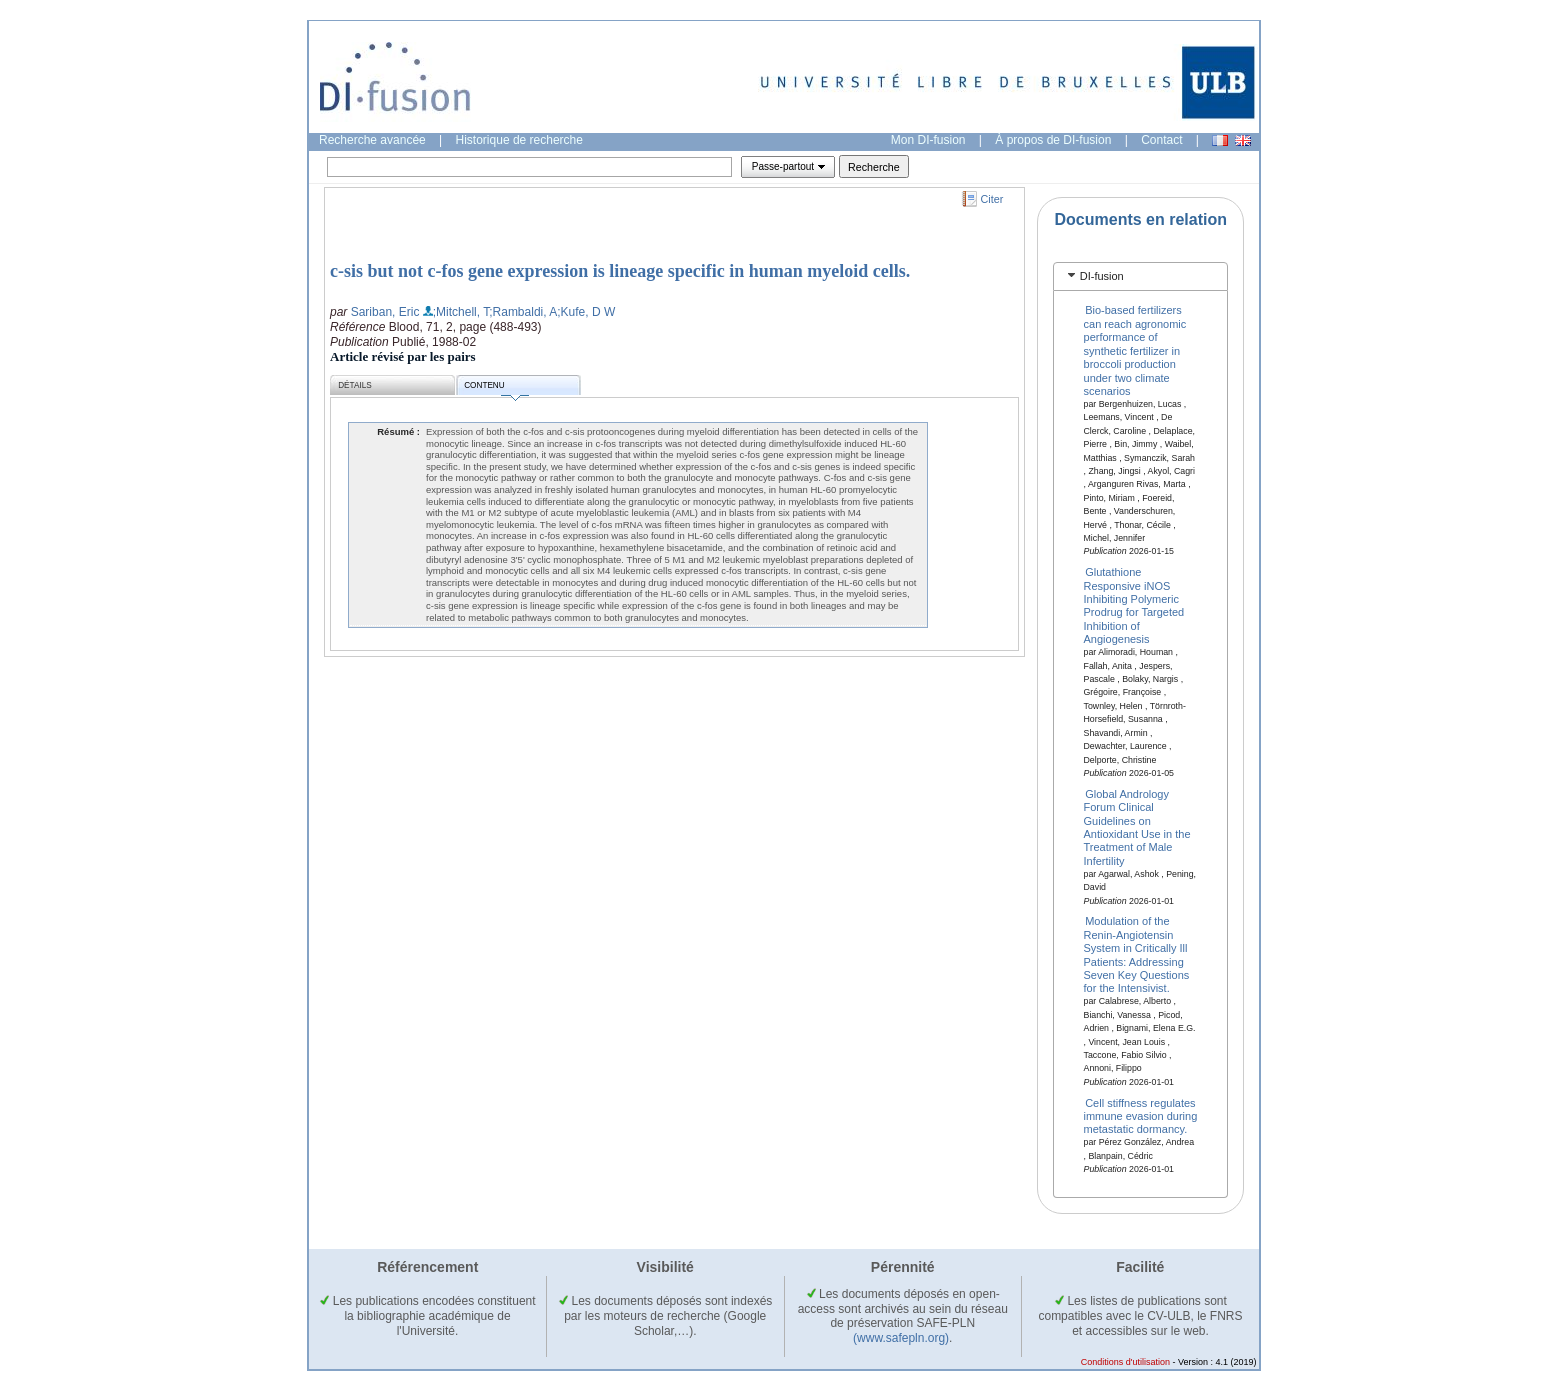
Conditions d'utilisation (1125, 1362)
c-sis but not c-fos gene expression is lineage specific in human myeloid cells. (620, 271)
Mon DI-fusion (928, 140)
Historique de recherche (519, 140)
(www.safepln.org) (901, 1338)
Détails (355, 385)
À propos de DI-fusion (1053, 140)
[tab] (1140, 276)
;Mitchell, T (461, 312)
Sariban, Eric (385, 312)
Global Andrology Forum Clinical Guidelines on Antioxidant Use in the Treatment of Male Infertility (1137, 826)
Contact (1161, 140)
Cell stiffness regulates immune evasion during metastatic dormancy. (1141, 1115)
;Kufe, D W (586, 312)
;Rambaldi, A (523, 312)
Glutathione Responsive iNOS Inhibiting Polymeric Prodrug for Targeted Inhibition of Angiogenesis (1134, 605)
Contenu (496, 388)
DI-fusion (1102, 276)
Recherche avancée (372, 140)
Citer (992, 199)
